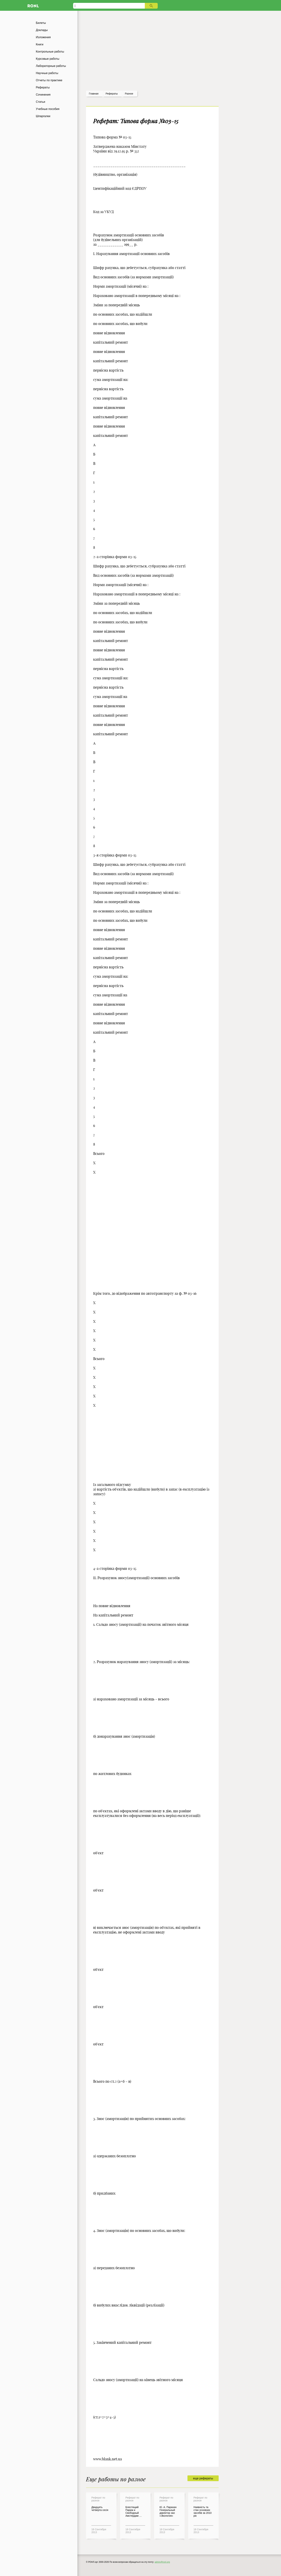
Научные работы (47, 73)
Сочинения (43, 94)
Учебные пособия (47, 108)
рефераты (112, 93)
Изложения (43, 37)
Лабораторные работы (51, 65)
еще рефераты (203, 2478)
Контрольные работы (50, 51)
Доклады (42, 30)
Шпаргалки (43, 116)
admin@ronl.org (162, 2562)
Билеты (41, 22)
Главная (93, 93)
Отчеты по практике (49, 80)
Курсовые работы (47, 58)
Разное (129, 93)
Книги (39, 44)
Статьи (40, 101)
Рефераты (43, 87)
